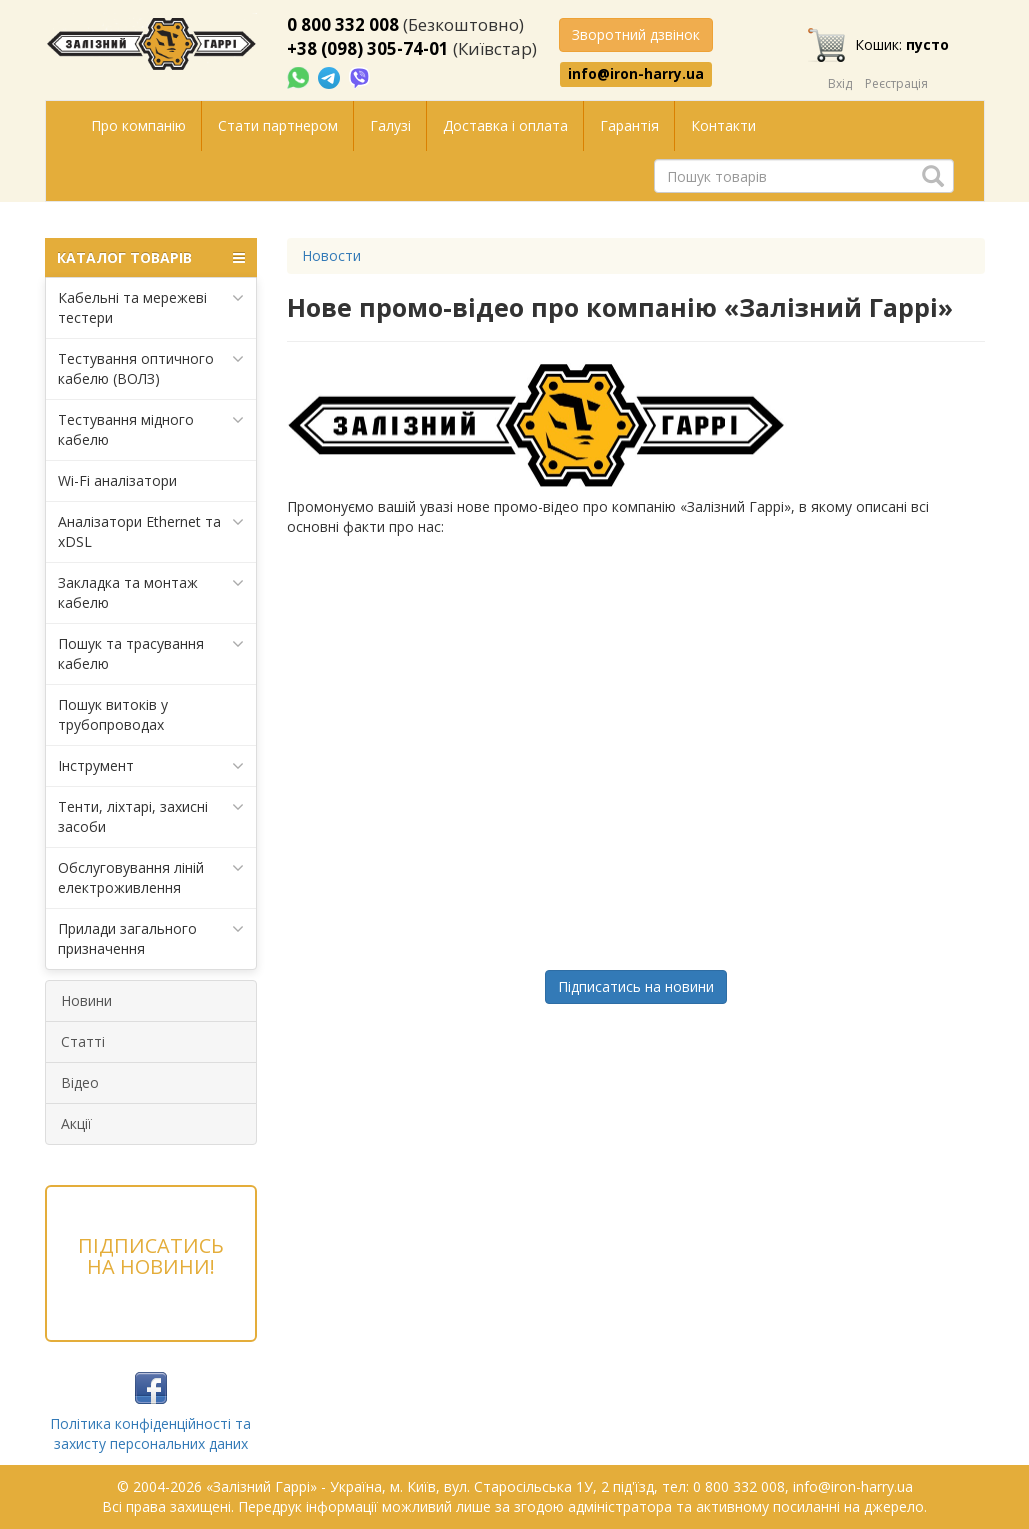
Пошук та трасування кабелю (151, 653)
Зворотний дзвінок (636, 34)
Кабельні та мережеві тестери (151, 307)
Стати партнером (278, 125)
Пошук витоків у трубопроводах (113, 714)
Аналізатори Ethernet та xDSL (151, 531)
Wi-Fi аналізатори (117, 480)
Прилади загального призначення (151, 938)
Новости (331, 255)
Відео (80, 1082)
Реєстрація (896, 83)
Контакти (723, 125)
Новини (86, 1000)
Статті (83, 1041)
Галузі (390, 125)
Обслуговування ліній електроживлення (151, 877)
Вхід (840, 83)
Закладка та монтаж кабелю (151, 592)
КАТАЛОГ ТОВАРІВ (151, 258)
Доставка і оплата (505, 125)
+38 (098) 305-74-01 (368, 48)
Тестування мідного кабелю (151, 429)
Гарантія (629, 125)
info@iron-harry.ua (636, 74)
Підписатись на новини (636, 986)
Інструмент (151, 766)
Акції (76, 1123)
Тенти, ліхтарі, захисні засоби (151, 816)
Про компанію (138, 125)
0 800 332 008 (343, 24)
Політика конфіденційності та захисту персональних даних (150, 1433)
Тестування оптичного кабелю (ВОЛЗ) (151, 368)
